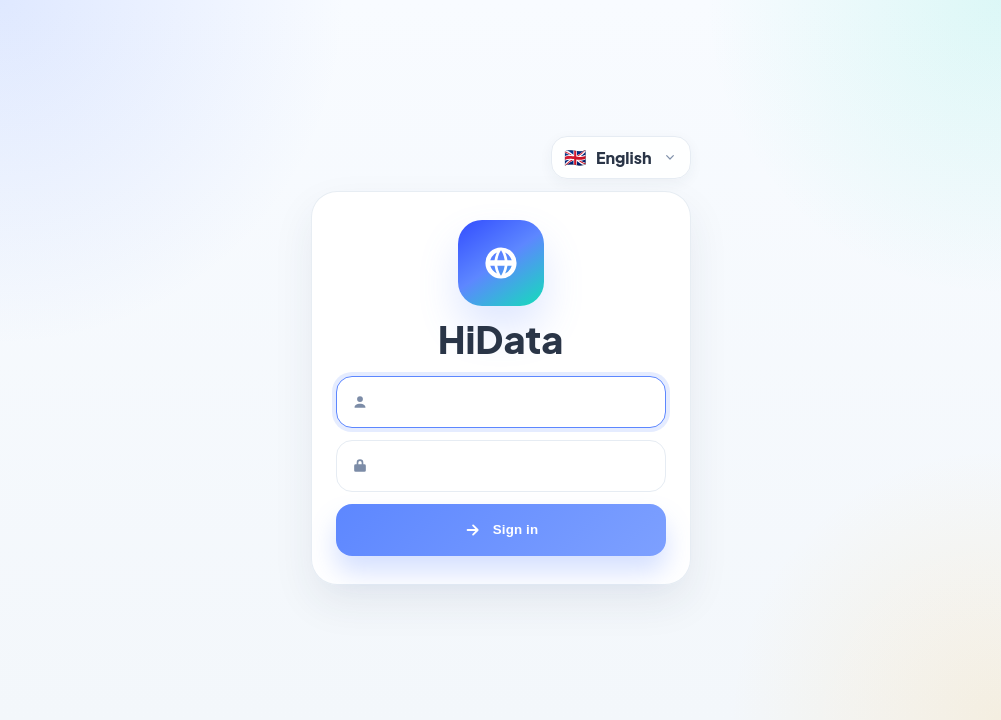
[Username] (501, 402)
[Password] (501, 466)
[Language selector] (621, 157)
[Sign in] (501, 530)
